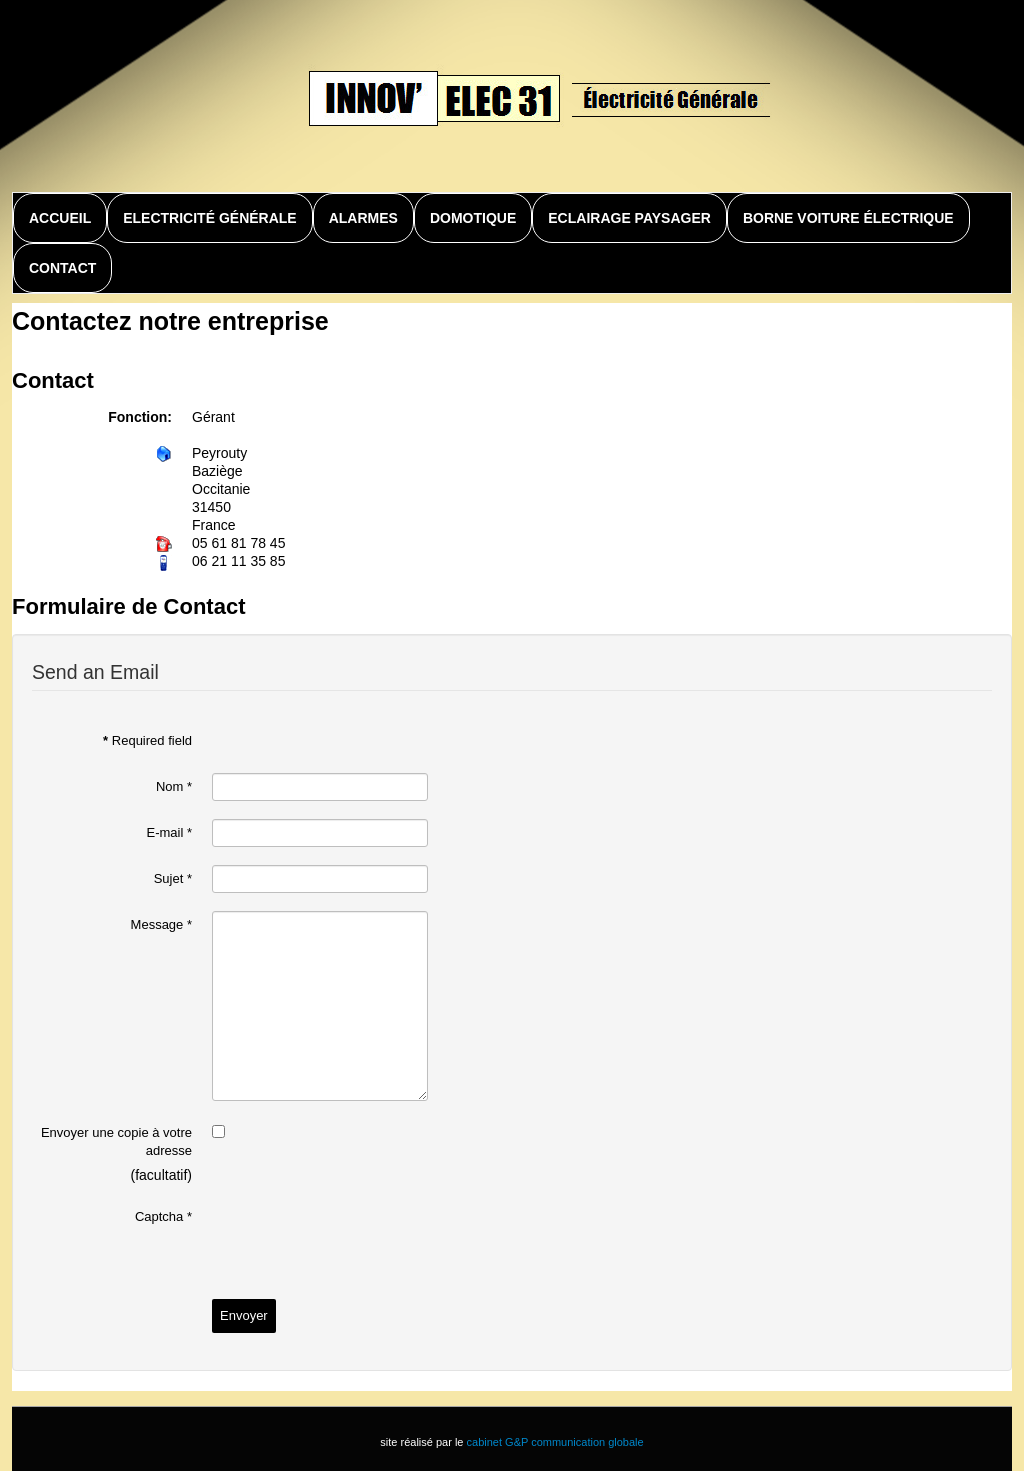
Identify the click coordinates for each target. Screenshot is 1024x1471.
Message (161, 924)
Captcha (163, 1216)
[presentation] (364, 1242)
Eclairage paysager (629, 218)
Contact (62, 268)
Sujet (173, 878)
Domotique (473, 218)
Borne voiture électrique (848, 218)
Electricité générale (209, 218)
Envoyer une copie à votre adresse (116, 1141)
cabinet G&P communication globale (555, 1442)
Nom (174, 786)
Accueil (60, 218)
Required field (147, 740)
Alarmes (363, 218)
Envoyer (244, 1315)
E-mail (169, 832)
